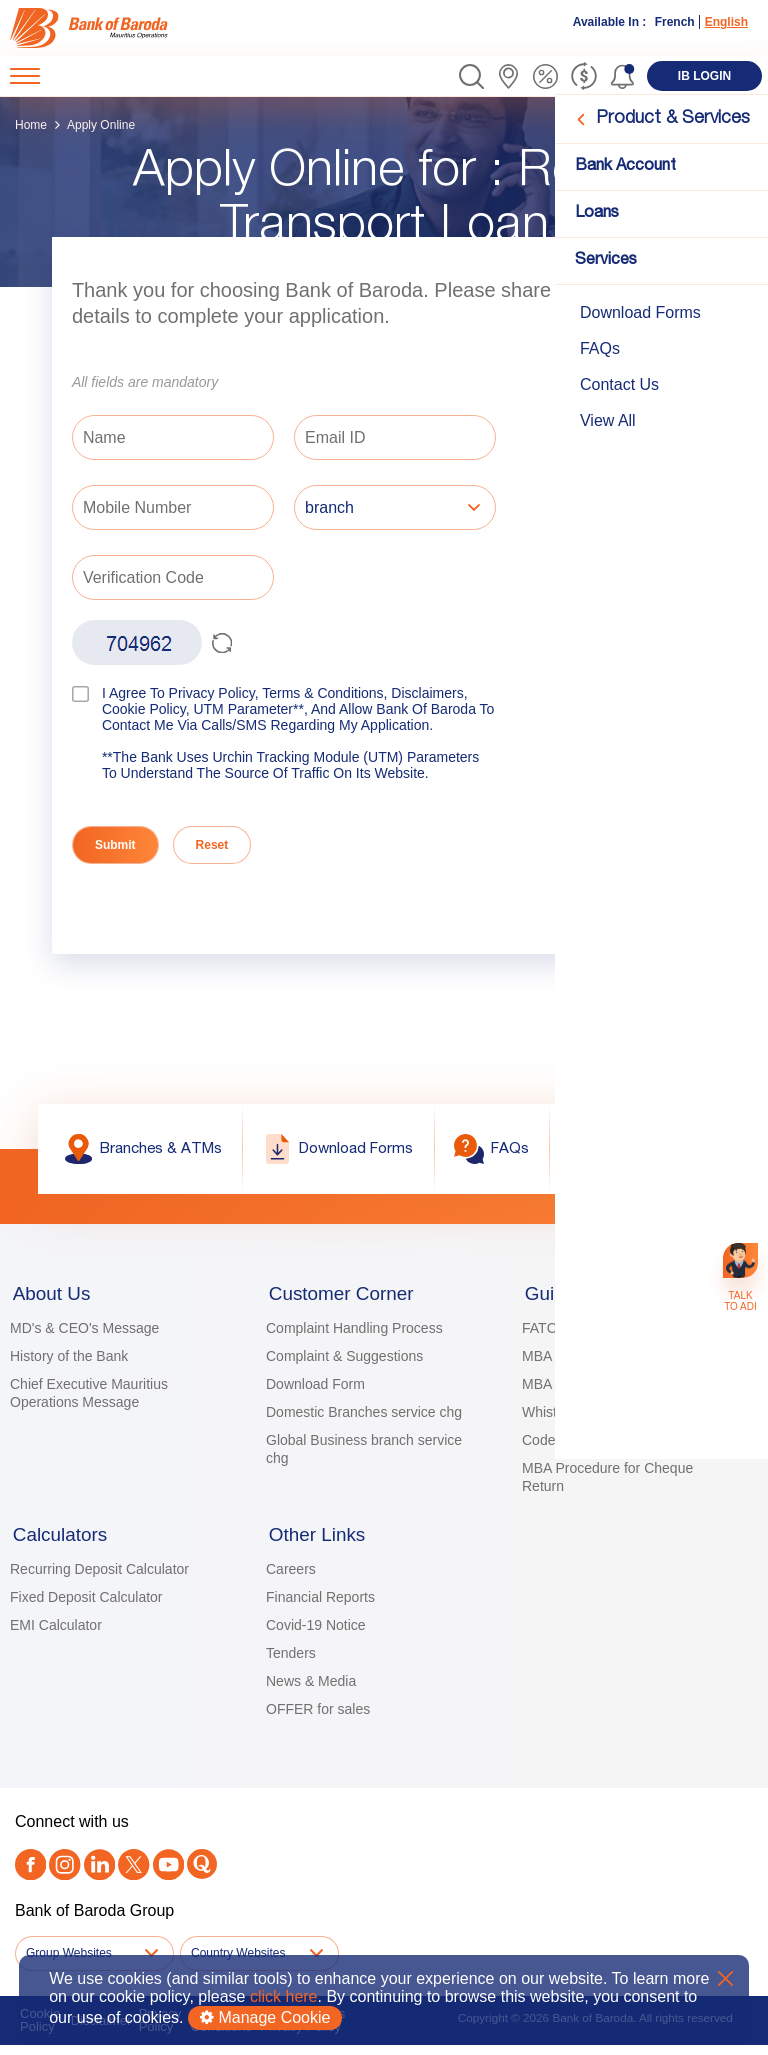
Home (31, 125)
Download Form (315, 1390)
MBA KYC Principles (585, 1390)
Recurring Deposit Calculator (99, 1580)
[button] (471, 76)
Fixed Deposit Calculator (86, 1608)
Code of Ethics (567, 1446)
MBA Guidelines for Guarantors (619, 1362)
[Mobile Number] (173, 507)
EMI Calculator (56, 1636)
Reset (212, 845)
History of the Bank (69, 1362)
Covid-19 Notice (316, 1636)
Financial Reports (320, 1608)
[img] (92, 28)
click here (284, 1996)
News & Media (311, 1692)
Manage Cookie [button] (265, 2017)
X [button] (725, 1978)
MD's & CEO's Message (84, 1334)
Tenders (291, 1664)
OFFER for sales (318, 1720)
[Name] (173, 437)
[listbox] (395, 510)
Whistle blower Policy (588, 1418)
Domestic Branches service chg (364, 1418)
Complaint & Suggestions (344, 1362)
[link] (92, 28)
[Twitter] (129, 1875)
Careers (291, 1580)
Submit (115, 845)
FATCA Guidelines (578, 1334)
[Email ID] (395, 437)
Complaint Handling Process (354, 1334)
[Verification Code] (173, 577)
